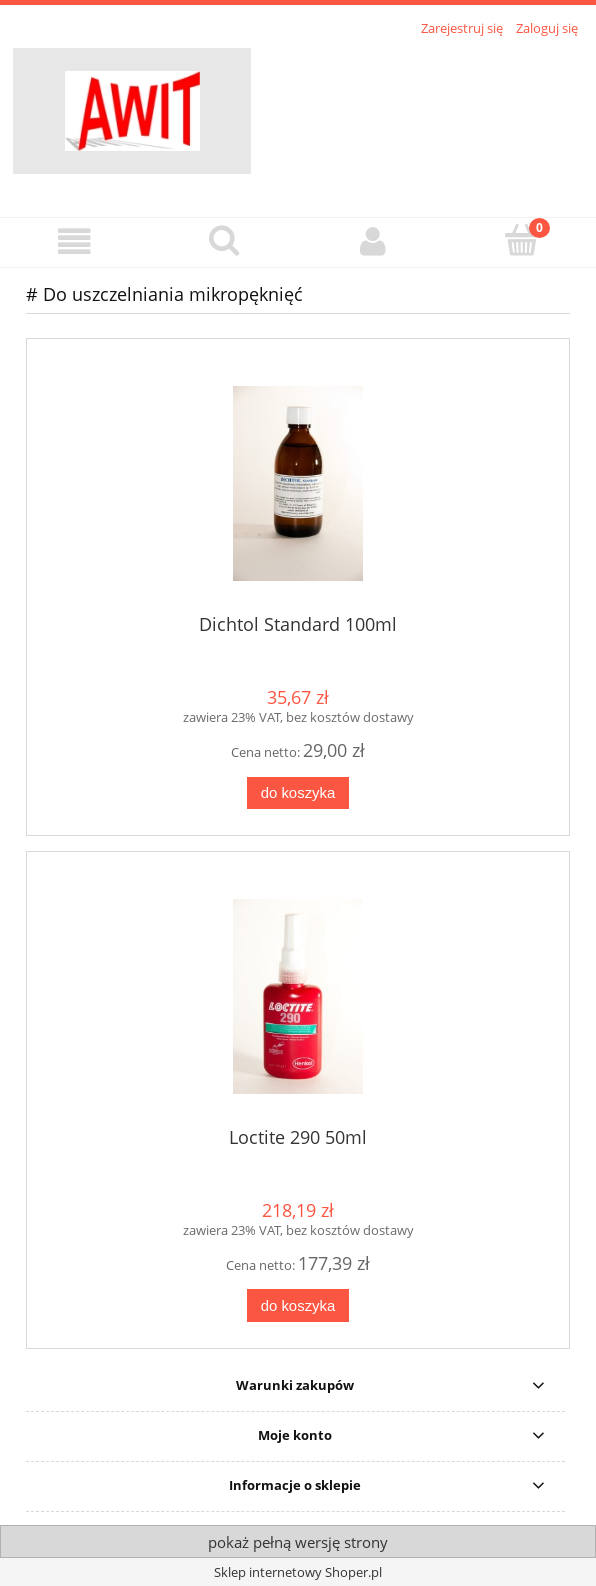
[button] (74, 241)
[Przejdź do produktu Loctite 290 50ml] (298, 996)
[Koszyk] (521, 240)
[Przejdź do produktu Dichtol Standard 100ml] (298, 483)
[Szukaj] (223, 240)
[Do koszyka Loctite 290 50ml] (298, 1305)
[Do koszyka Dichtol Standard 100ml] (298, 793)
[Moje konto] (372, 241)
